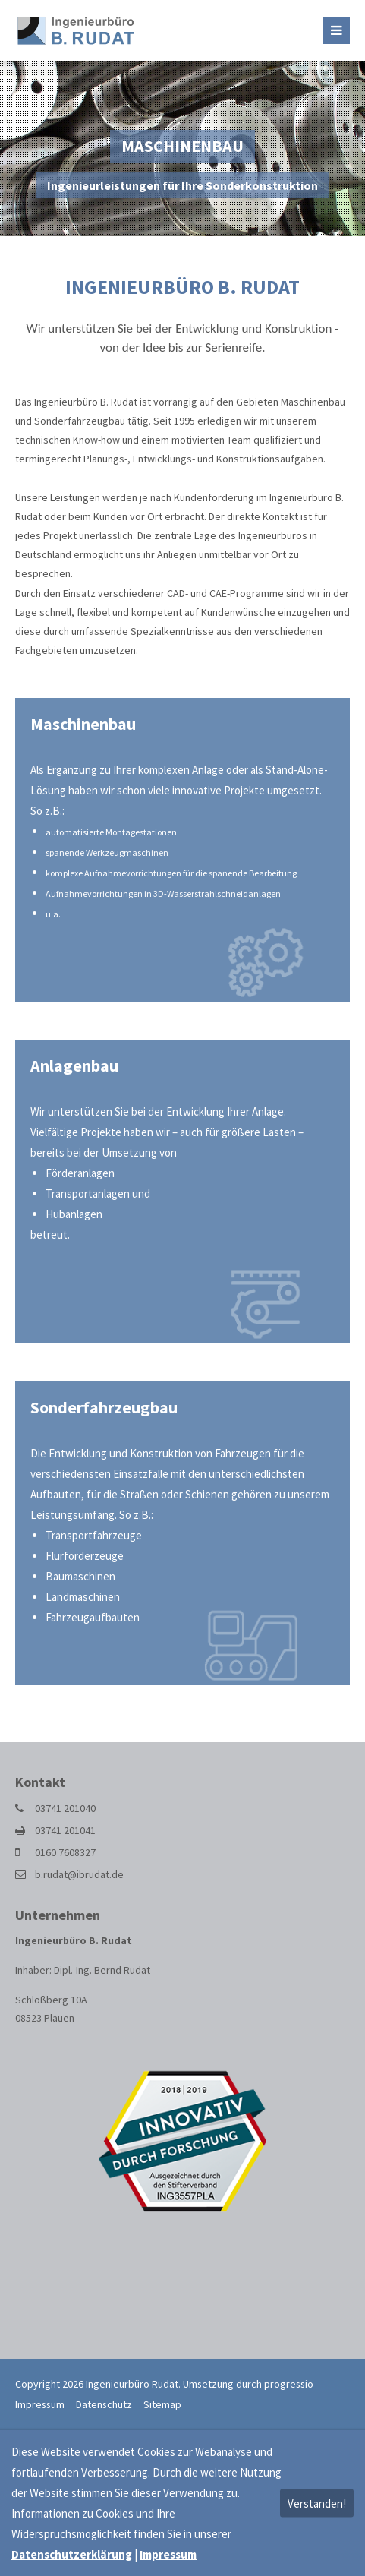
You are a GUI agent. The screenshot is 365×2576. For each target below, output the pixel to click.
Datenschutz (104, 2404)
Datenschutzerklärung (71, 2554)
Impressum (40, 2404)
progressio (288, 2384)
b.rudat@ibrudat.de (79, 1874)
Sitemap (162, 2404)
